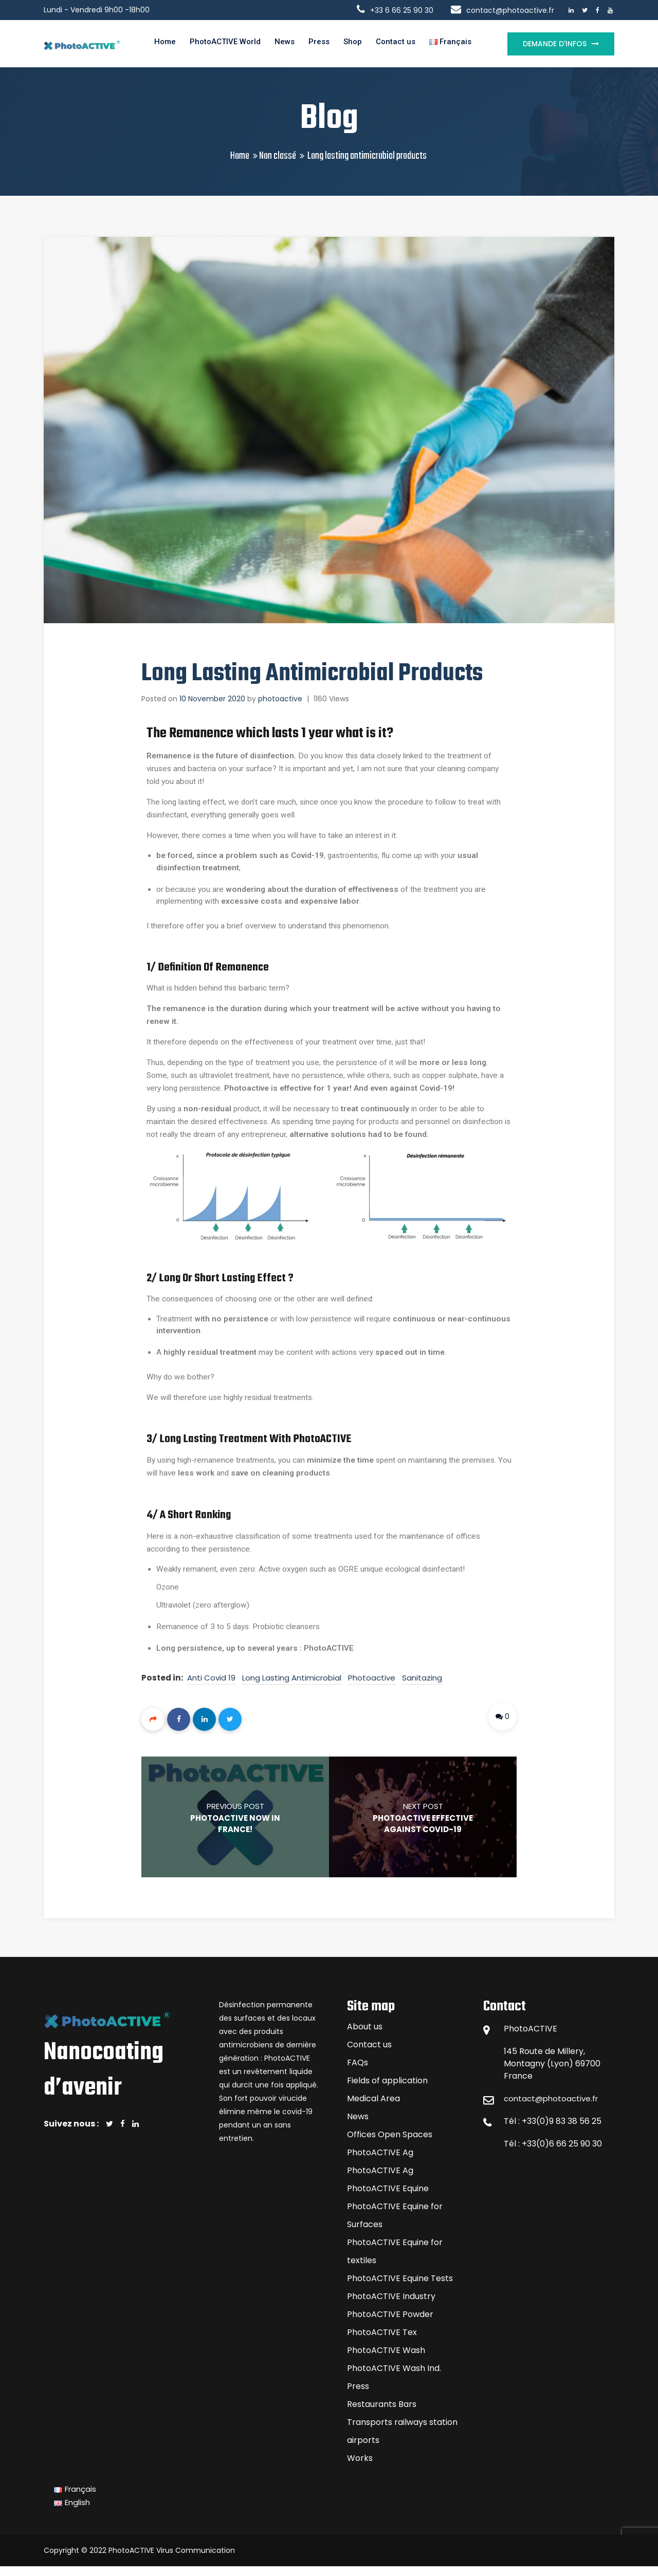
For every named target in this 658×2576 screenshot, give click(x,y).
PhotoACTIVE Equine (388, 2198)
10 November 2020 (212, 703)
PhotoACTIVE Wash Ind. (394, 2378)
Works (360, 2468)
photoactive (280, 703)
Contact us (410, 45)
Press (329, 45)
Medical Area (373, 2108)
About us (364, 2036)
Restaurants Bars (381, 2414)
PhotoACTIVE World (228, 45)
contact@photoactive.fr (553, 2108)
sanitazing (423, 1687)
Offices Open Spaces (389, 2144)
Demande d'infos (555, 45)
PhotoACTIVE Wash (386, 2360)
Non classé (277, 160)
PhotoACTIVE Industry (391, 2306)
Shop (365, 45)
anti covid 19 (212, 1687)
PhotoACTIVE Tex (382, 2342)
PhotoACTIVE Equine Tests (400, 2288)
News (291, 45)
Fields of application (387, 2090)
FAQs (357, 2072)
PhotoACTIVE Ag (380, 2162)
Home (164, 45)
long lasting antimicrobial (292, 1687)
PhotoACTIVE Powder (390, 2324)
